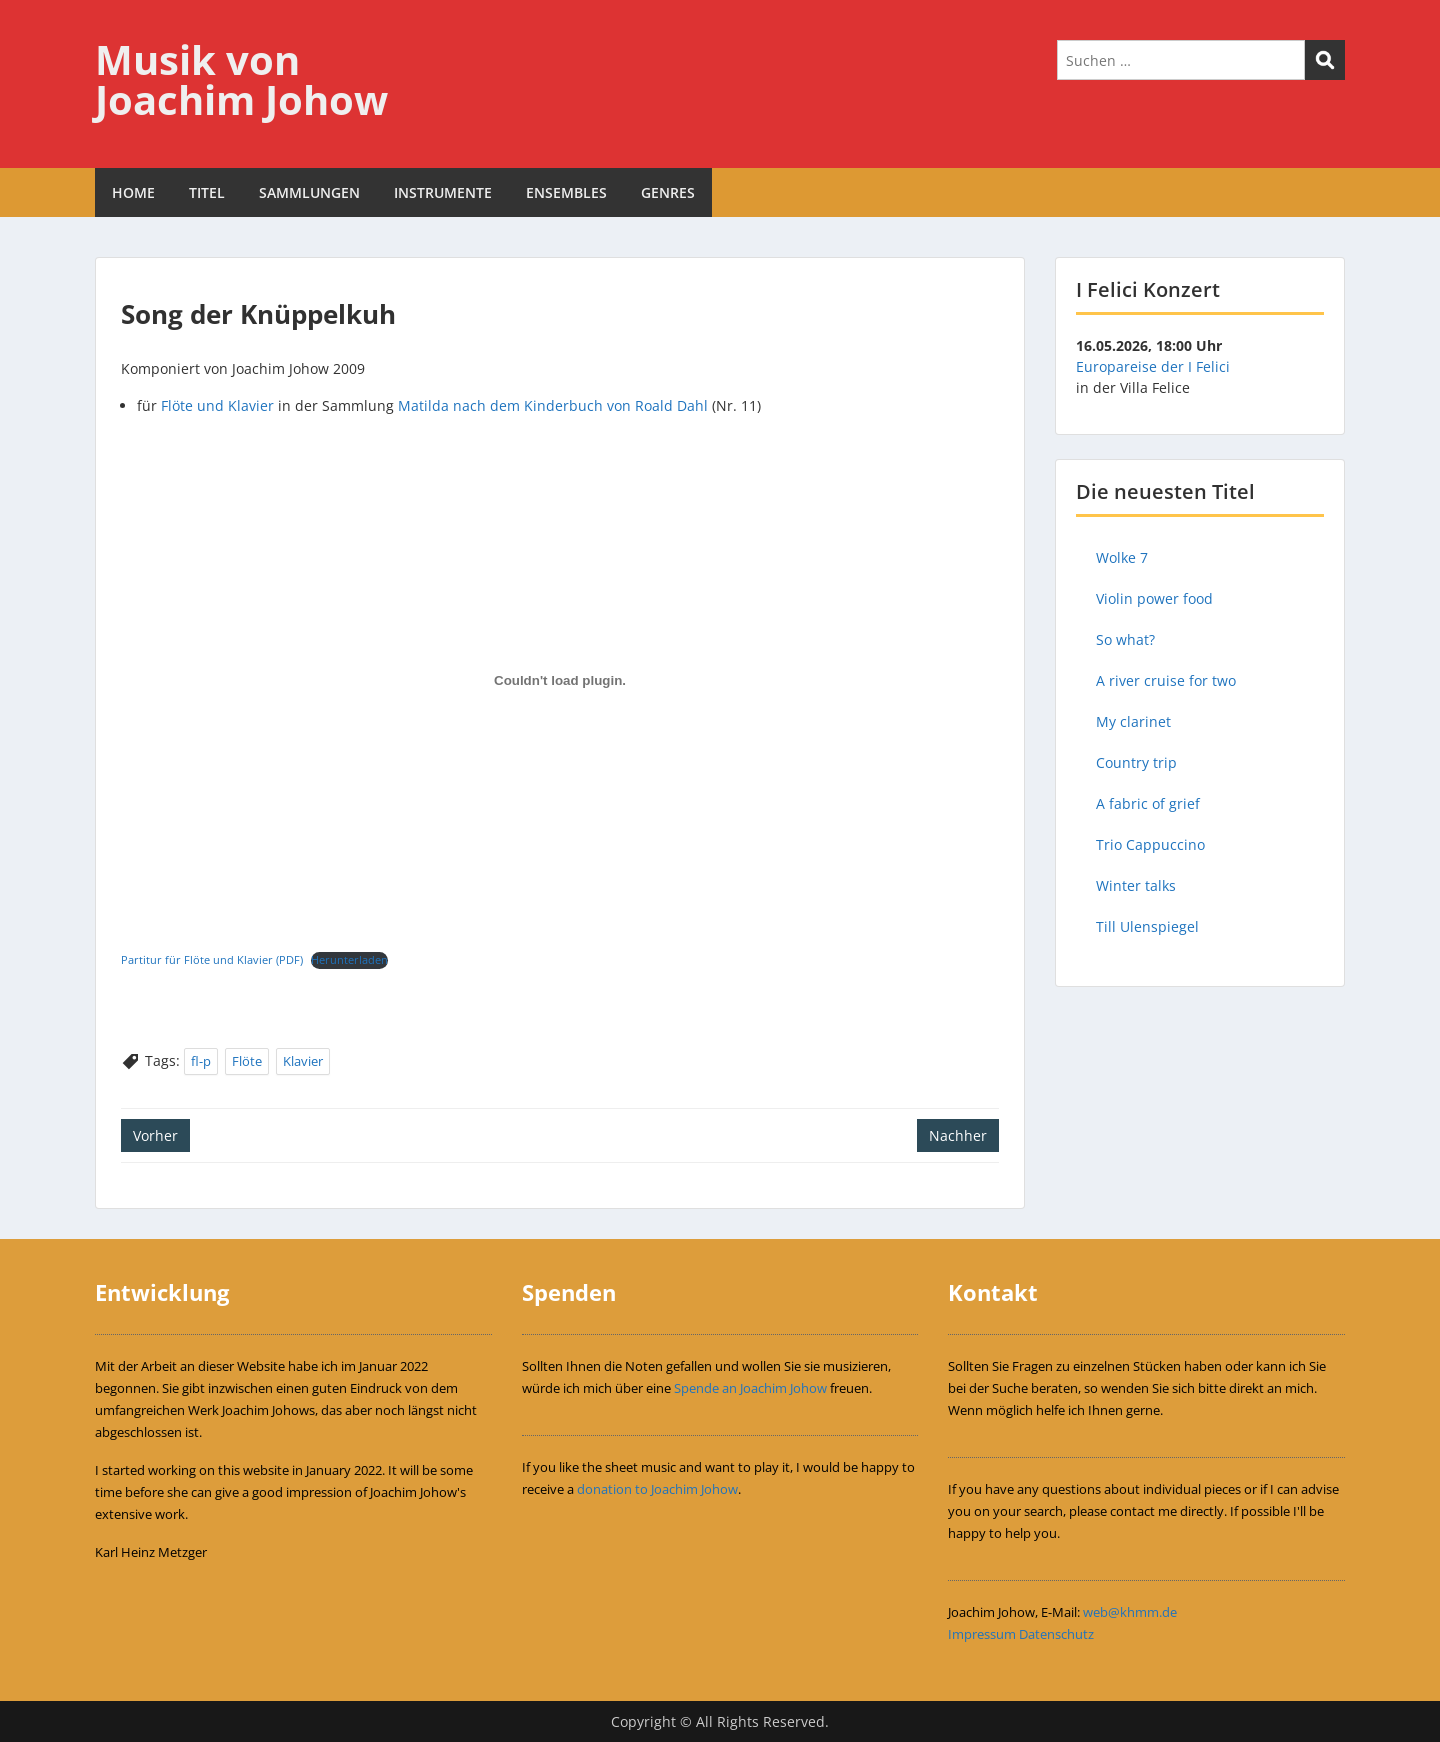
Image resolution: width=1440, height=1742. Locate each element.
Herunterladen (349, 959)
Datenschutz (1056, 1634)
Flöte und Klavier (217, 405)
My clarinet (1133, 721)
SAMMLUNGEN (309, 192)
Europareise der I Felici (1153, 366)
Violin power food (1154, 598)
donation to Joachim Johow (657, 1489)
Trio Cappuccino (1150, 844)
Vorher (155, 1135)
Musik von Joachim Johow (241, 79)
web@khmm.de (1130, 1612)
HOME (133, 192)
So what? (1125, 639)
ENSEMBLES (566, 192)
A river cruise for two (1166, 680)
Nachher (958, 1135)
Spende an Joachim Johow (750, 1388)
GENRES (668, 192)
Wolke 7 (1122, 557)
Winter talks (1136, 885)
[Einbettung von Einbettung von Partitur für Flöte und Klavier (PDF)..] (560, 681)
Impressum (982, 1634)
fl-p (201, 1061)
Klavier (303, 1061)
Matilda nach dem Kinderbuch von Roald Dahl (553, 405)
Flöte (247, 1061)
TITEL (207, 192)
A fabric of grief (1148, 803)
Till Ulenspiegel (1147, 926)
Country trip (1136, 762)
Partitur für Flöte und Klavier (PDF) (212, 959)
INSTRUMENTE (443, 192)
